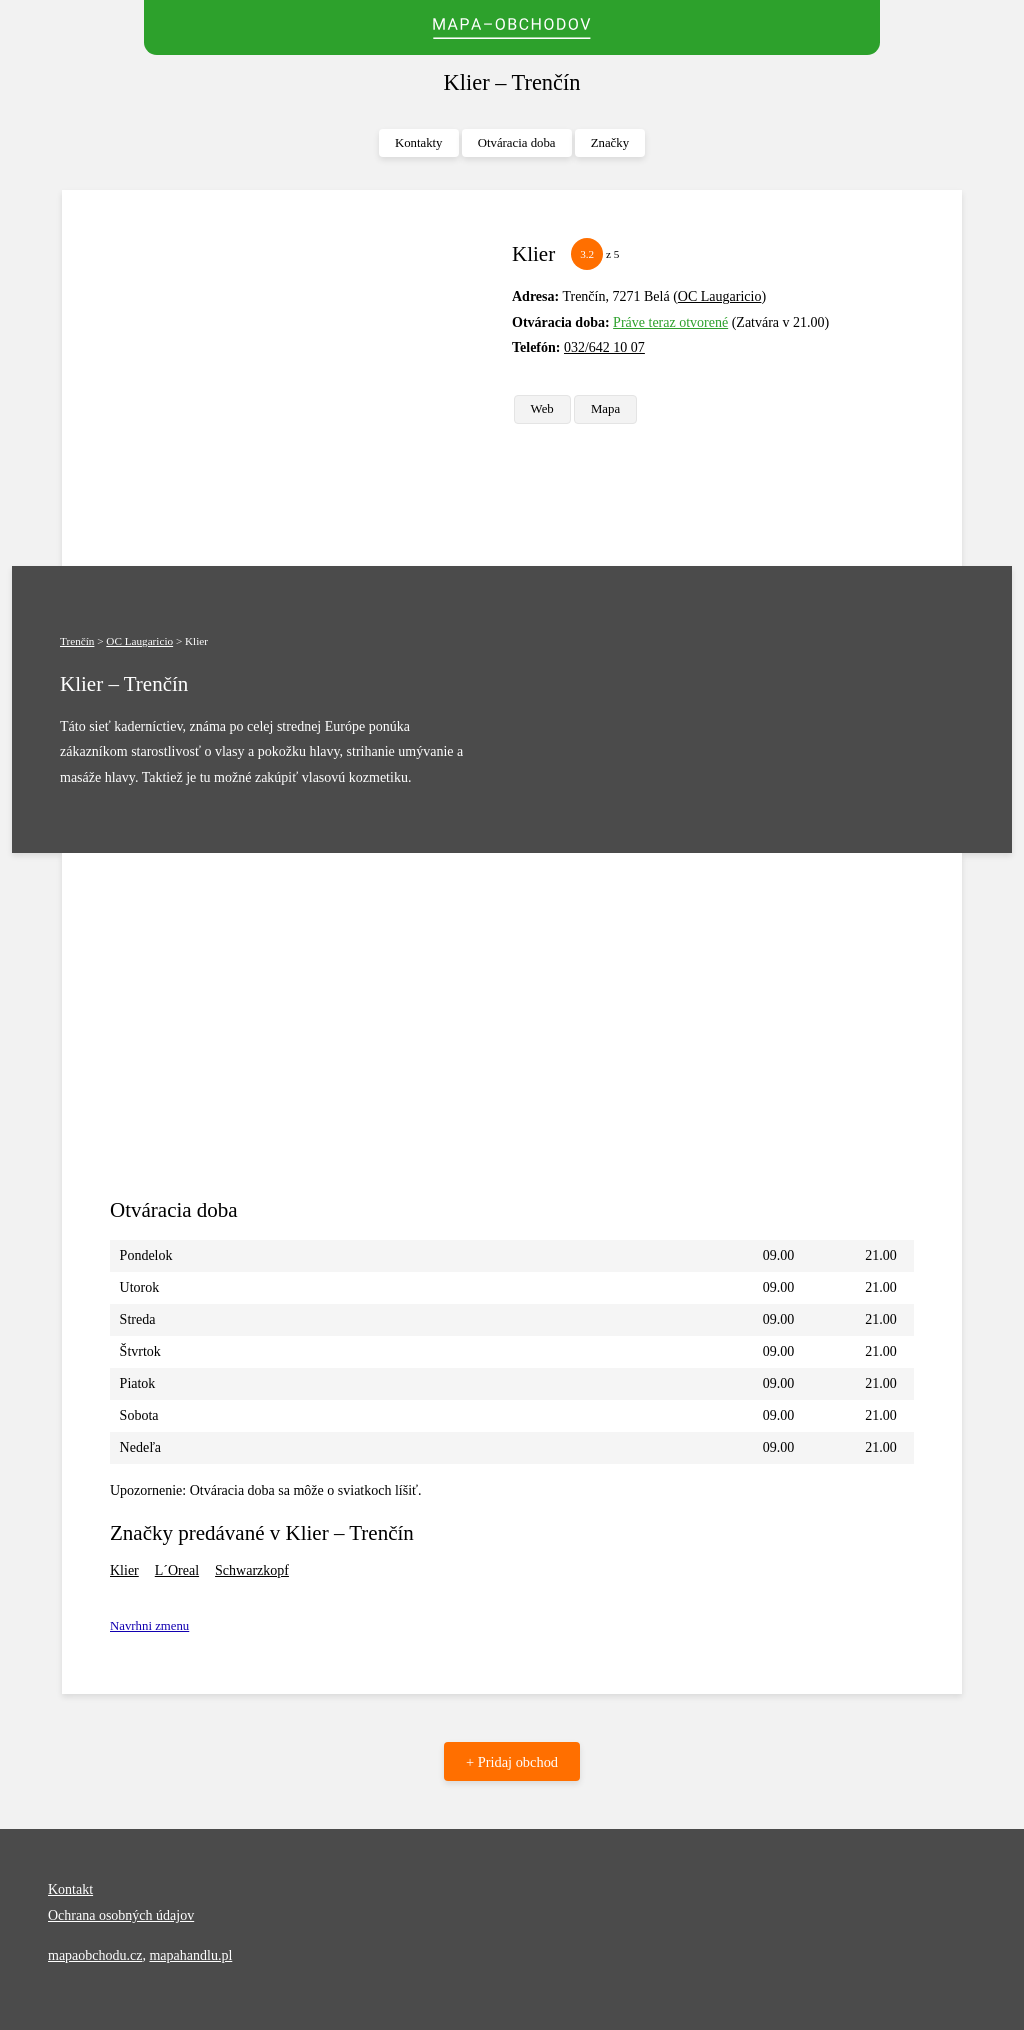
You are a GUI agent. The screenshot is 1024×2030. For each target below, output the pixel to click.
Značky (610, 143)
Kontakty (419, 143)
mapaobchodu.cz (95, 1955)
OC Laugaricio (720, 296)
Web (542, 409)
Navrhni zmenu (149, 1626)
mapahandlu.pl (190, 1955)
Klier (124, 1570)
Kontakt (70, 1889)
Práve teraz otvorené (670, 322)
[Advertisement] (303, 378)
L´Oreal (177, 1570)
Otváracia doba (517, 143)
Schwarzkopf (252, 1570)
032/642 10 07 (604, 347)
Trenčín (77, 641)
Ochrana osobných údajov (121, 1915)
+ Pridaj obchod (512, 1762)
